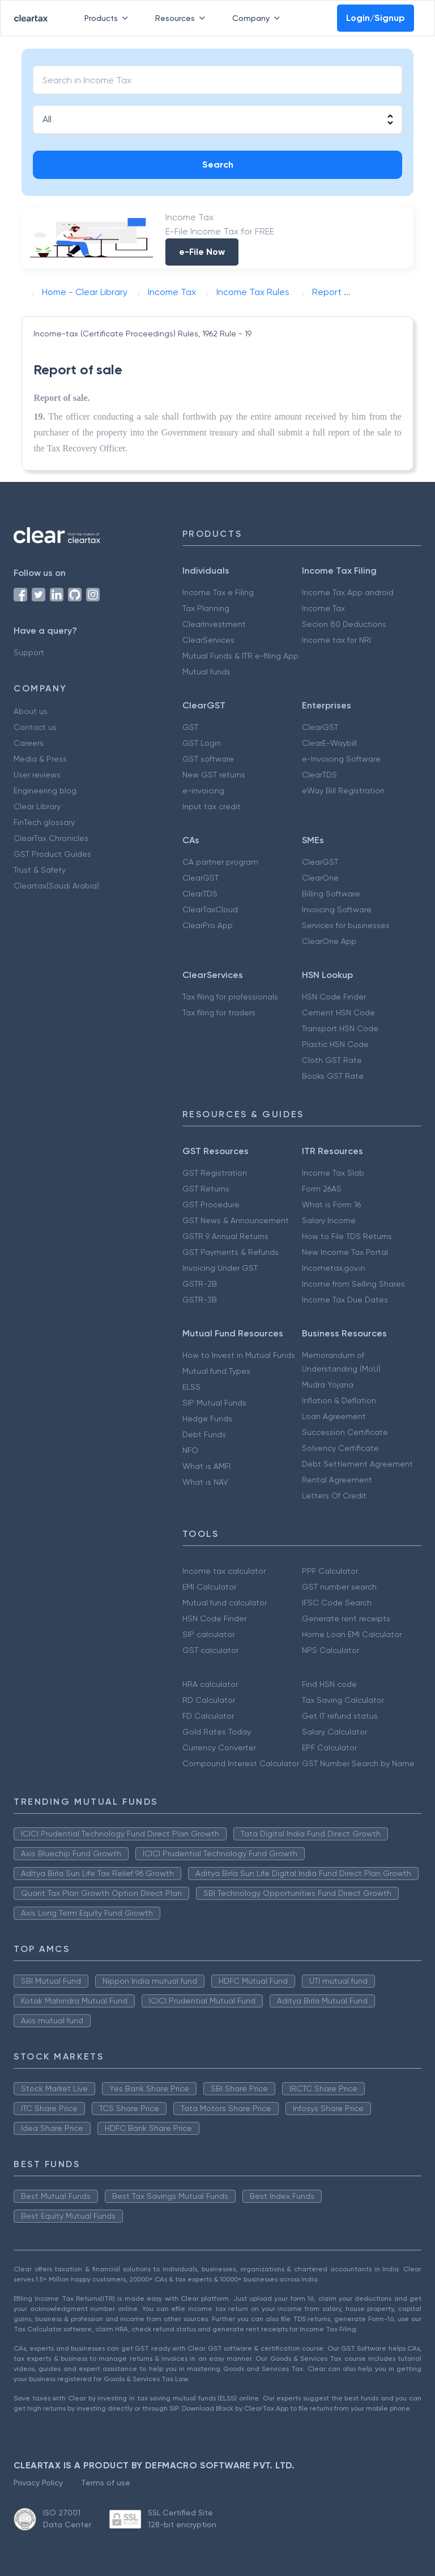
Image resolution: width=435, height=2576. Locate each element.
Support (29, 652)
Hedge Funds (207, 1418)
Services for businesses (346, 925)
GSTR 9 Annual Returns (225, 1236)
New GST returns (213, 774)
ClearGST (320, 727)
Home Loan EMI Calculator (352, 1634)
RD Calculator (208, 1699)
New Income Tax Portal (345, 1252)
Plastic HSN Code (335, 1044)
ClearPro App (207, 925)
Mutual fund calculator (224, 1602)
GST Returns (205, 1188)
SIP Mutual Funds (214, 1402)
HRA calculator (210, 1684)
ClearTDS (319, 774)
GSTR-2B (199, 1283)
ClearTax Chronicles (51, 838)
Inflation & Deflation (339, 1400)
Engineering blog (45, 790)
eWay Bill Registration (343, 790)
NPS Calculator (330, 1650)
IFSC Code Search (337, 1602)
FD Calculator (208, 1715)
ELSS (191, 1386)
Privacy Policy (38, 2482)
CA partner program (220, 861)
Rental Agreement (337, 1479)
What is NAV (205, 1481)
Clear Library (37, 806)
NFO (190, 1450)
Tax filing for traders (218, 1012)
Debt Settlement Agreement (357, 1463)
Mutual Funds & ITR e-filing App (240, 655)
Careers (29, 742)
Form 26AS (322, 1188)
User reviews (37, 774)
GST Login (201, 742)
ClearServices (208, 639)
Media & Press (40, 758)
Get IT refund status (340, 1715)
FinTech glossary (44, 822)
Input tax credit (211, 806)
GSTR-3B (199, 1299)
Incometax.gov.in (333, 1267)
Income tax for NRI (336, 639)
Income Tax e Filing (218, 592)
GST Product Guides (52, 853)
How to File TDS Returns (347, 1236)
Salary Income (329, 1220)
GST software (208, 758)
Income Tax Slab (333, 1172)
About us (31, 711)
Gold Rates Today (216, 1731)
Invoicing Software (337, 909)
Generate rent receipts (346, 1618)
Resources (182, 18)
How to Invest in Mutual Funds (238, 1355)
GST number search (339, 1586)
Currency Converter (219, 1747)
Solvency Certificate (340, 1448)
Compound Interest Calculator (240, 1763)
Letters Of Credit (334, 1495)
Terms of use (105, 2482)
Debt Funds (204, 1434)
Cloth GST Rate (332, 1060)
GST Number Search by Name (358, 1763)
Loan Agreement (334, 1416)
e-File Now (202, 251)
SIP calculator (208, 1634)
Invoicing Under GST (220, 1267)
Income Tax (323, 608)
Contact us (35, 727)
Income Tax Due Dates (345, 1299)
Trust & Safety (40, 869)
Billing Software (331, 893)
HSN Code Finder (334, 996)
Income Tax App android (348, 592)
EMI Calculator (209, 1586)
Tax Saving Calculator (343, 1699)
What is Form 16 (331, 1204)
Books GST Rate (333, 1075)
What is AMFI (206, 1466)
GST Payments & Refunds (230, 1252)
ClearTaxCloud (210, 909)
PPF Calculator (330, 1570)
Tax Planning (205, 608)
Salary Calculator (334, 1731)
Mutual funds (206, 671)
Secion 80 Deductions (344, 624)
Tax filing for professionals (230, 996)
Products (108, 18)
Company (258, 18)
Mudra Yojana (327, 1384)
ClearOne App (329, 941)
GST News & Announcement (235, 1220)
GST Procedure (211, 1204)
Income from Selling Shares (353, 1283)
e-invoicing (203, 790)
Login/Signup (375, 17)
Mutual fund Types (216, 1370)
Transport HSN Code (340, 1028)
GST (190, 727)
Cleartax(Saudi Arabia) (56, 885)
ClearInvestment (214, 624)
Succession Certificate (345, 1432)
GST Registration (214, 1172)
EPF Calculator (329, 1747)
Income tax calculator (224, 1570)
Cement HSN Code (338, 1012)
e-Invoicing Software (341, 758)
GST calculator (210, 1650)
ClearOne (320, 877)
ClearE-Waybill (329, 742)
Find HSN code (329, 1684)
